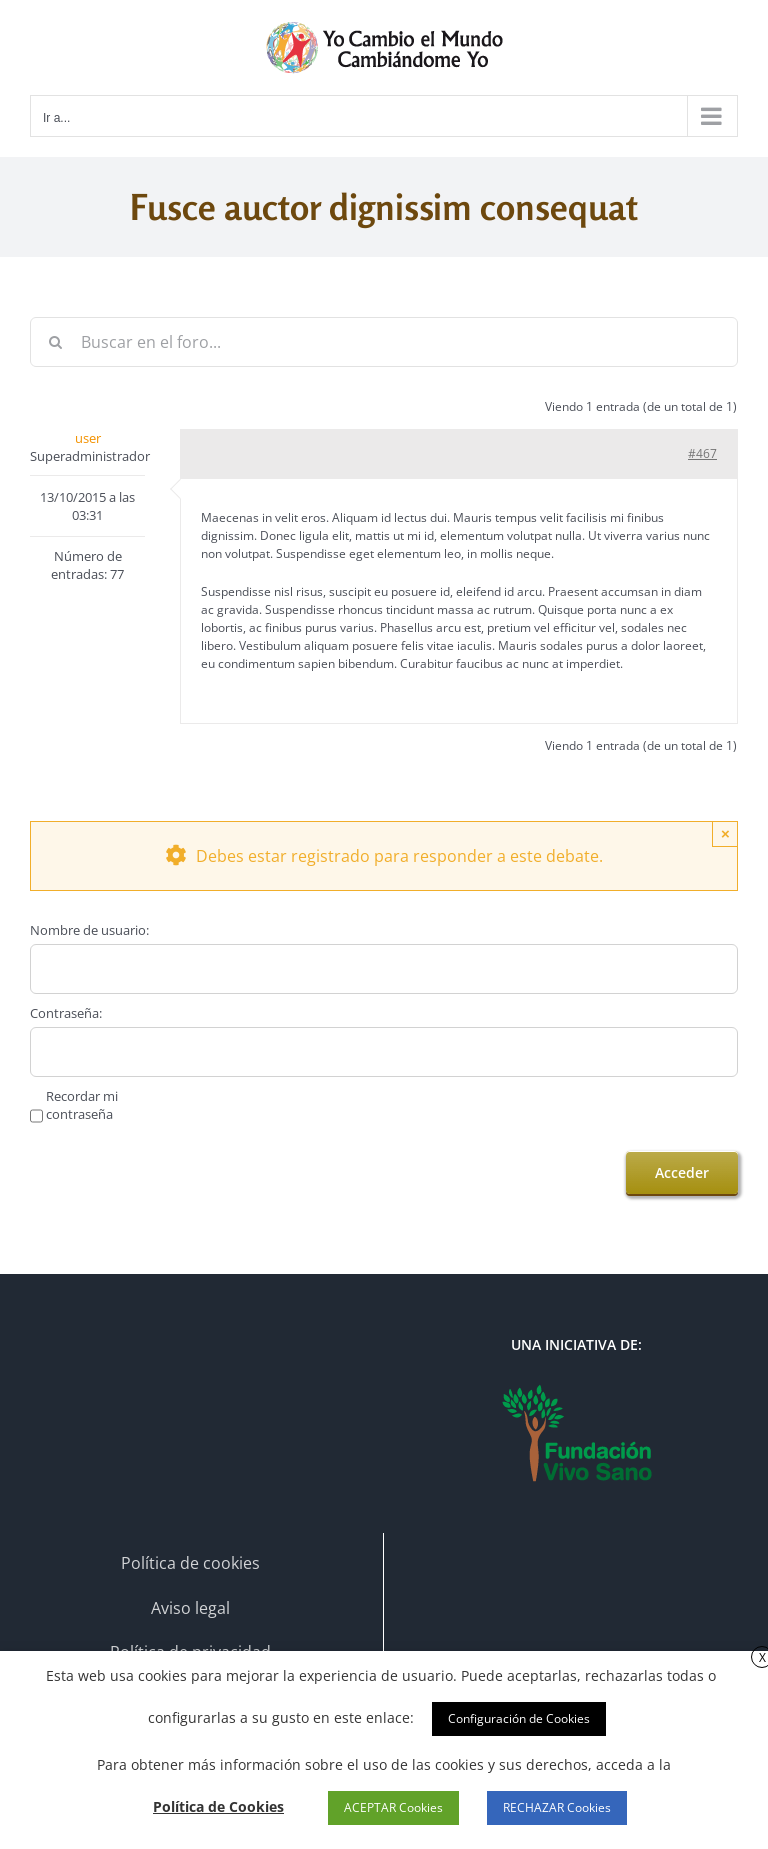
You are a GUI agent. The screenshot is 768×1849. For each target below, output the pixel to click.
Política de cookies (190, 1563)
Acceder (682, 1172)
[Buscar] (55, 342)
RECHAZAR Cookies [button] (557, 1807)
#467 (702, 453)
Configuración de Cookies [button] (519, 1718)
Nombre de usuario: (89, 930)
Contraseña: (66, 1013)
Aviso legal (190, 1608)
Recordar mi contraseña (82, 1105)
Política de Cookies (218, 1806)
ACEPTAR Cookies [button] (393, 1807)
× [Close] (725, 833)
